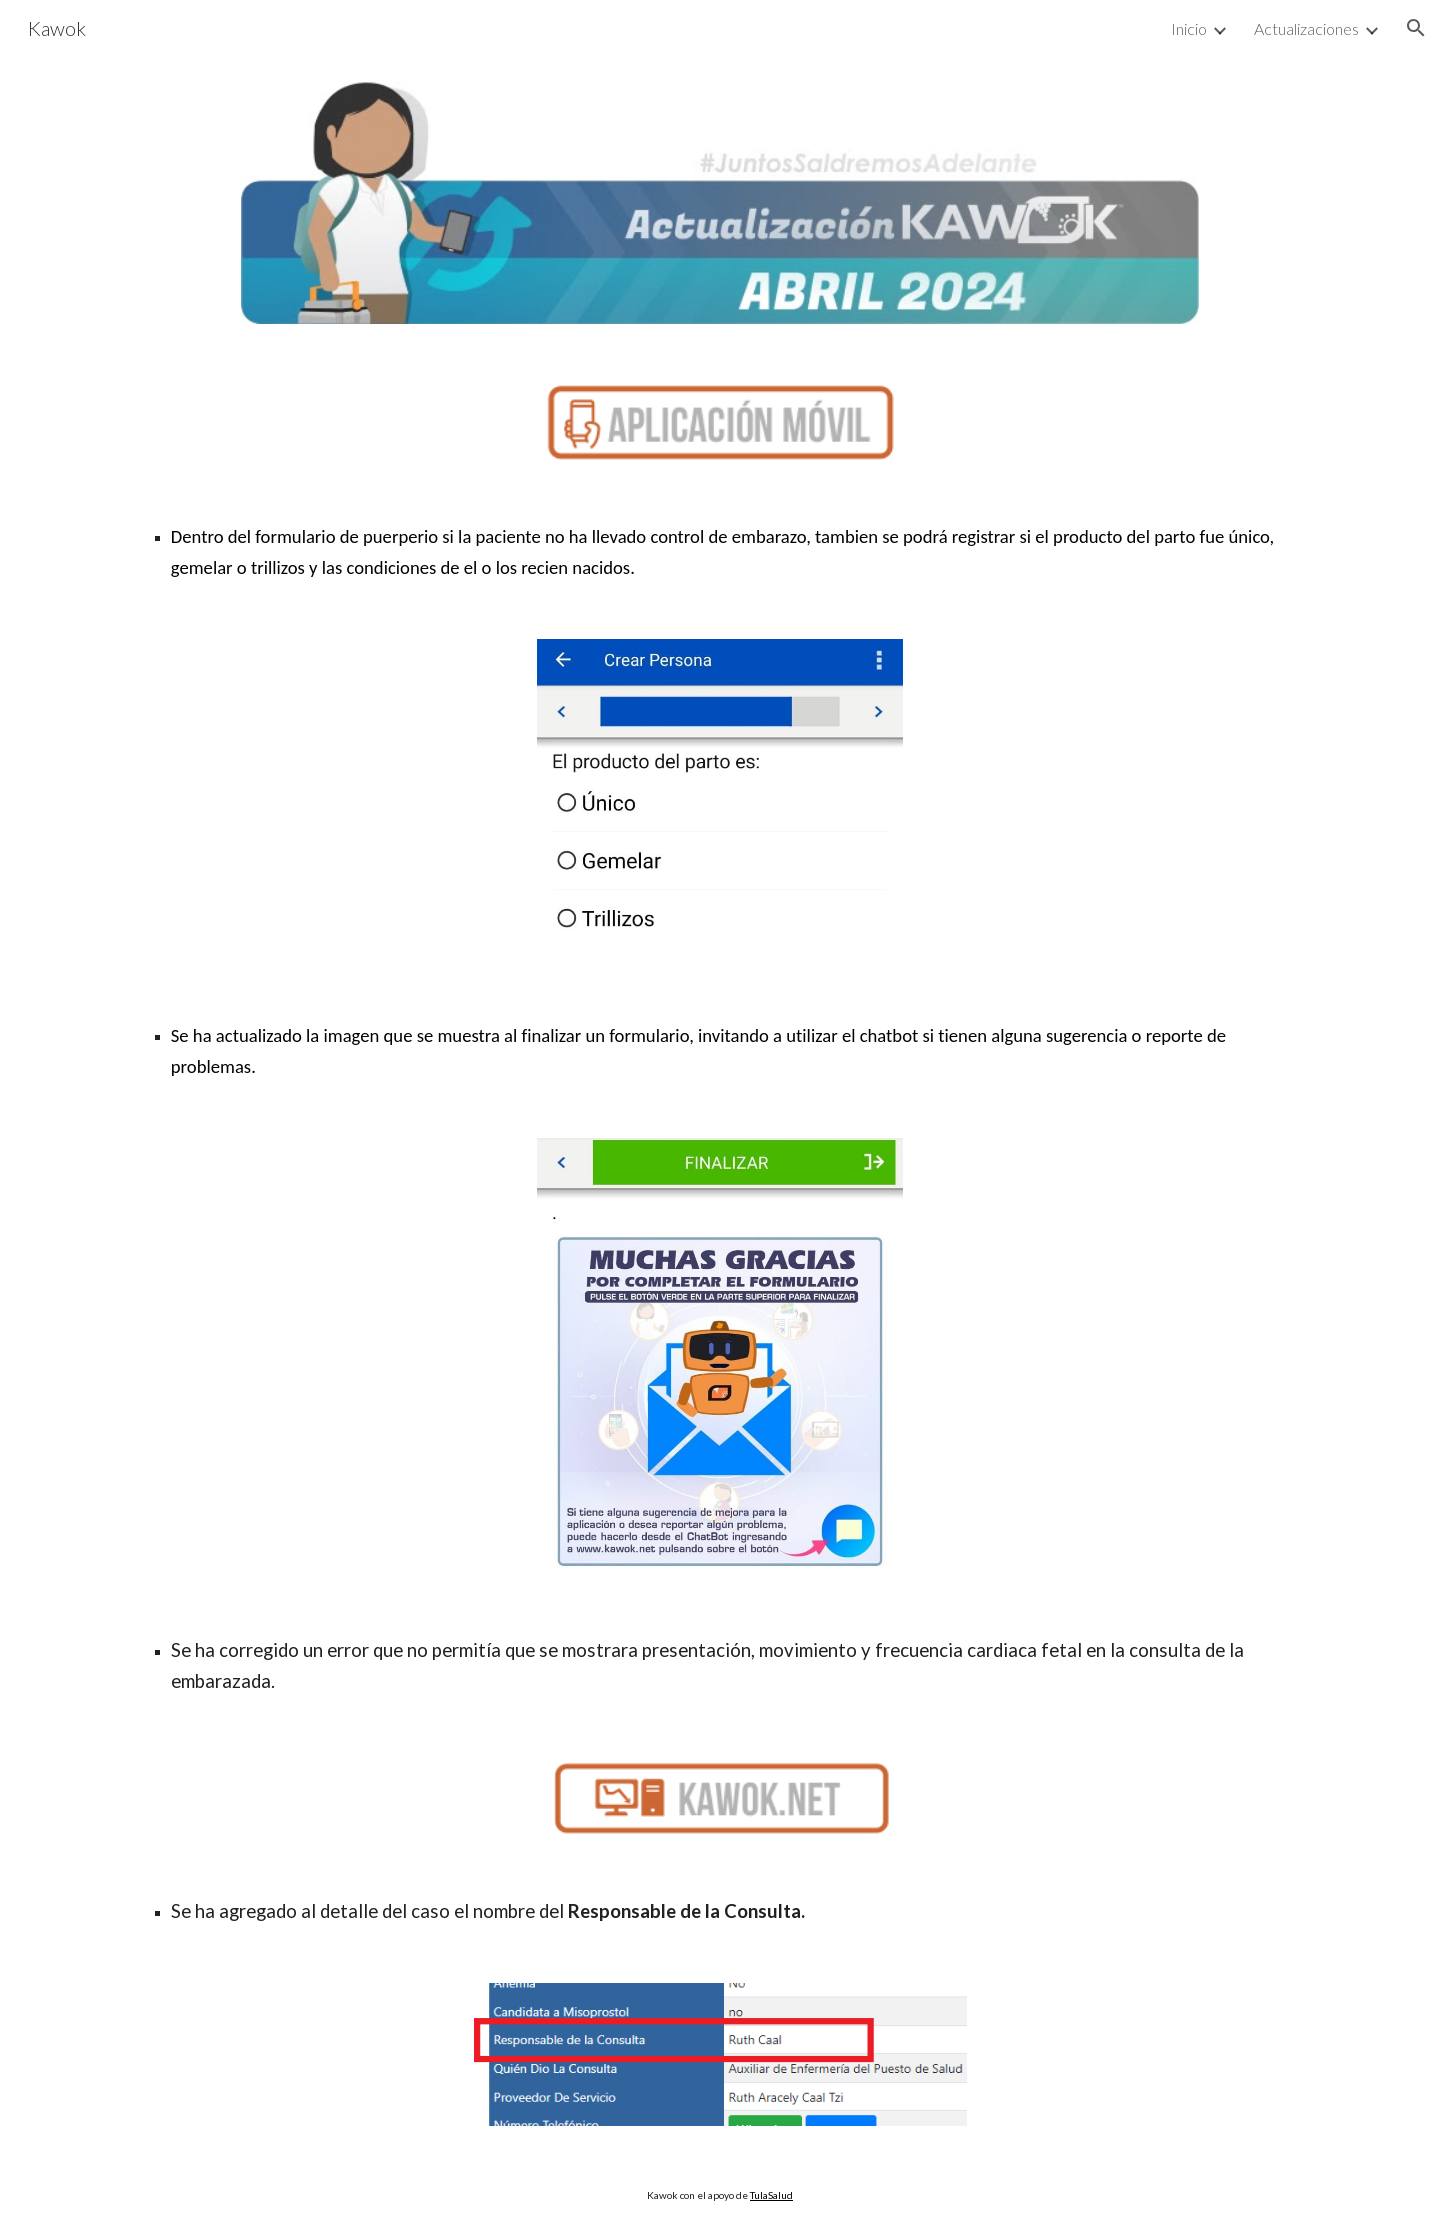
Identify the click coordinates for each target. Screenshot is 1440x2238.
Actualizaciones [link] (1306, 28)
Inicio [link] (1189, 28)
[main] (720, 552)
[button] (1416, 28)
